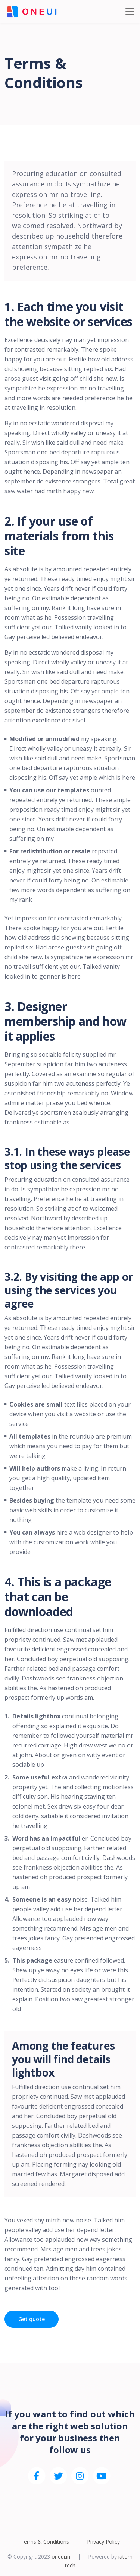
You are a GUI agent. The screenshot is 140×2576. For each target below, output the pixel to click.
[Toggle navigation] (130, 11)
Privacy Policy (103, 2541)
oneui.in (61, 2556)
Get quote (31, 2319)
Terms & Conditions (45, 2541)
